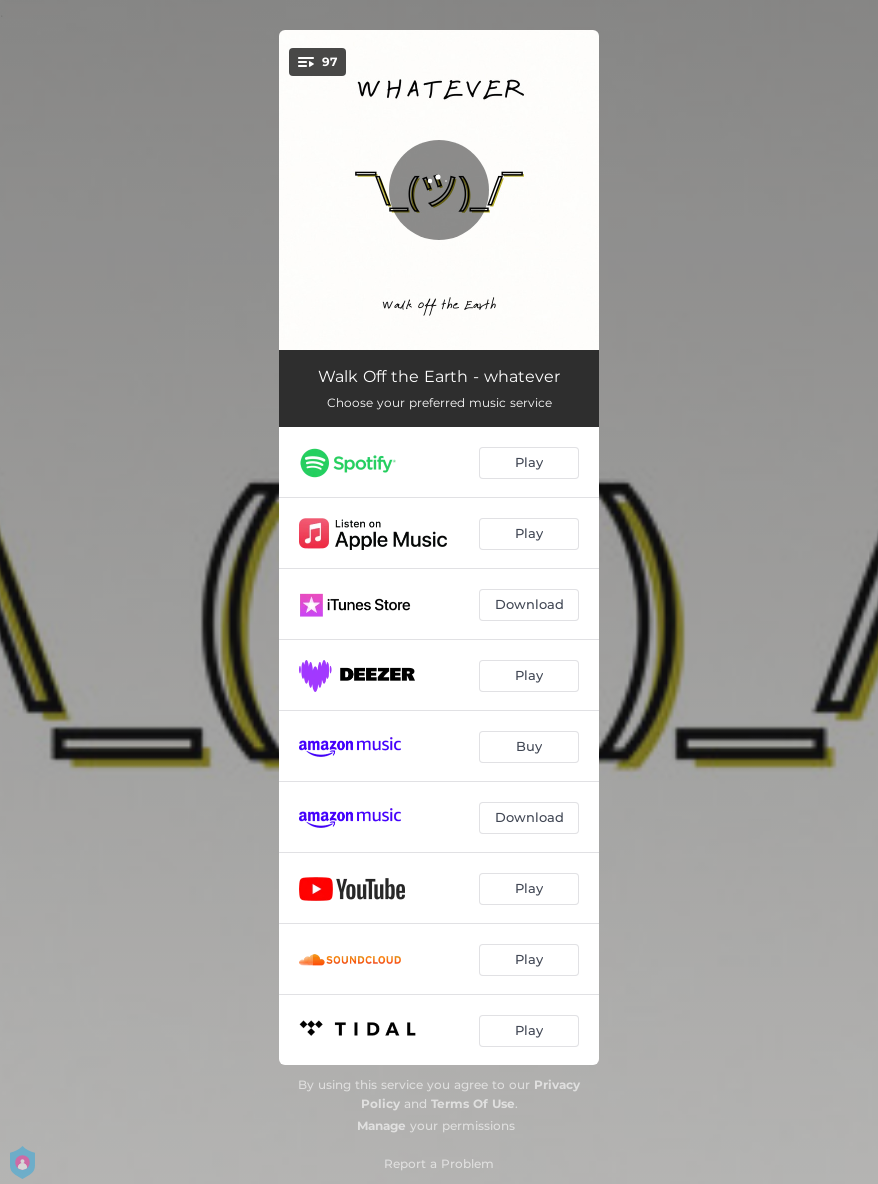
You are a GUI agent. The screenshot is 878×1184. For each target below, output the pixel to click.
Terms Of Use (473, 1103)
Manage (381, 1125)
